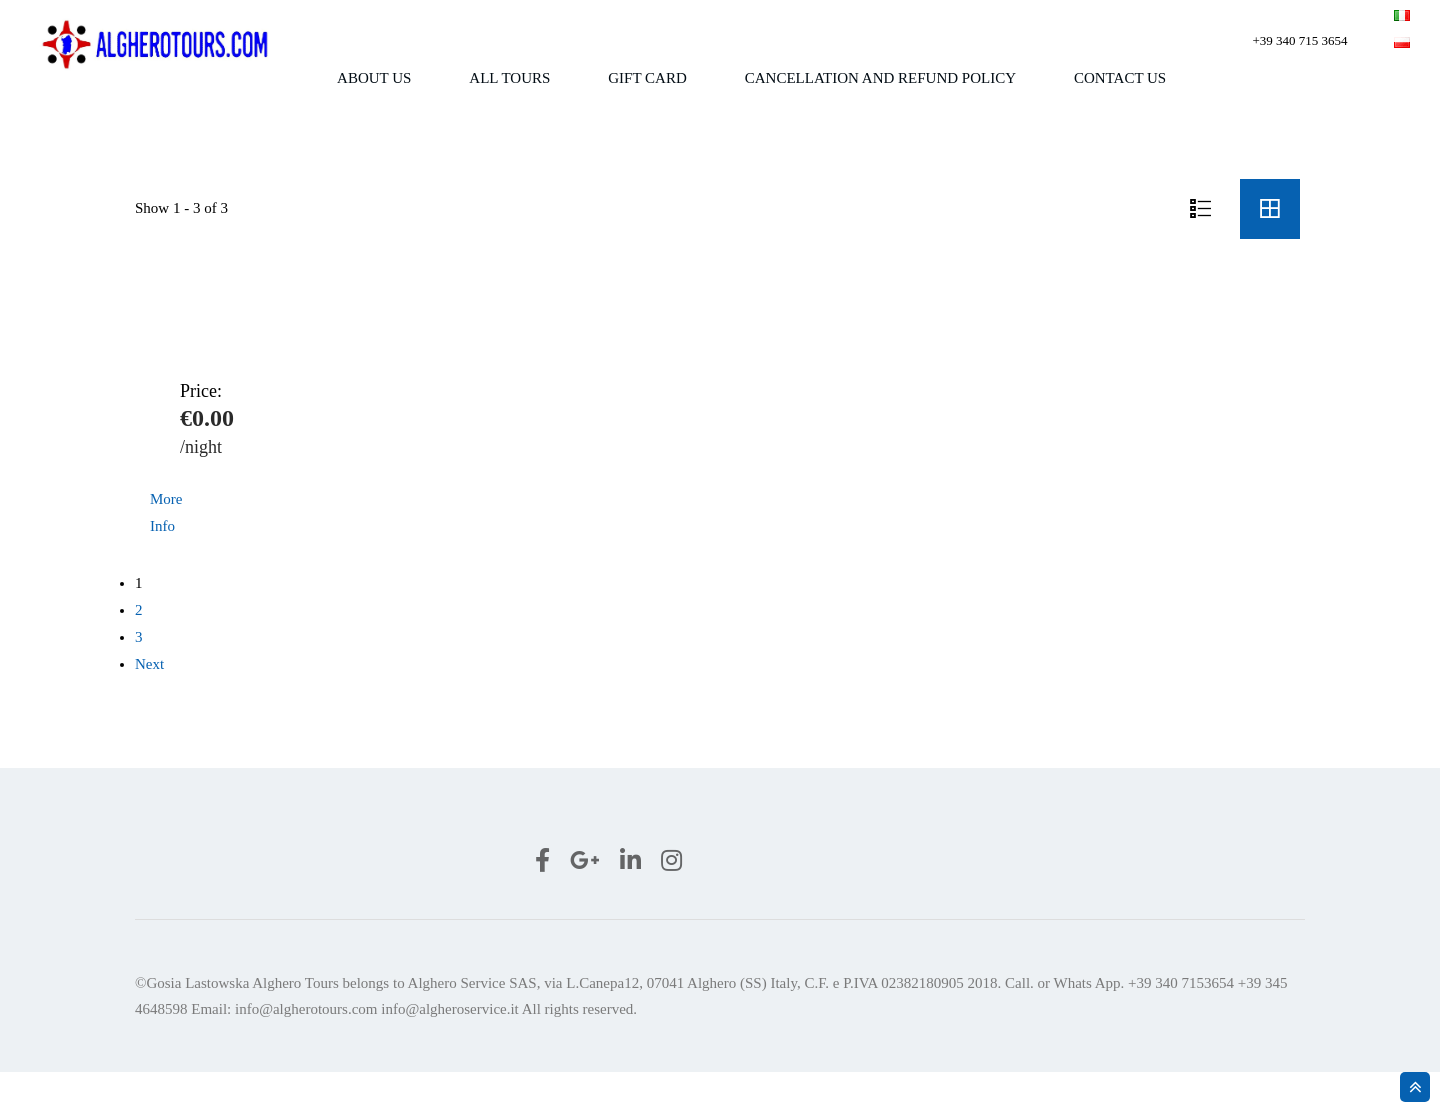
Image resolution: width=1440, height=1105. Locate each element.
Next (149, 697)
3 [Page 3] (139, 670)
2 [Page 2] (139, 643)
